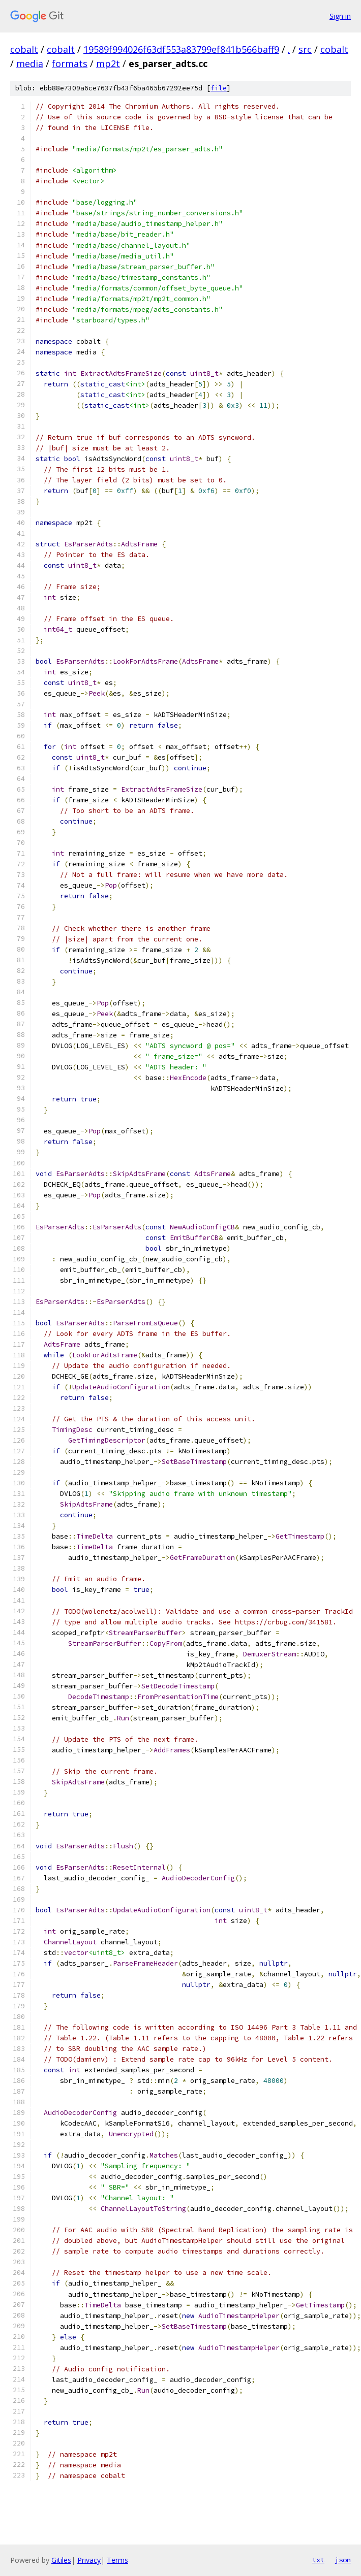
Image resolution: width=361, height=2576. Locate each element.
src (305, 49)
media (29, 63)
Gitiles (61, 2560)
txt (318, 2559)
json (343, 2559)
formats (69, 63)
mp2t (108, 63)
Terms (117, 2560)
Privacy (89, 2560)
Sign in (340, 16)
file (218, 88)
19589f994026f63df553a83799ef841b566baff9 (181, 49)
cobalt (24, 49)
